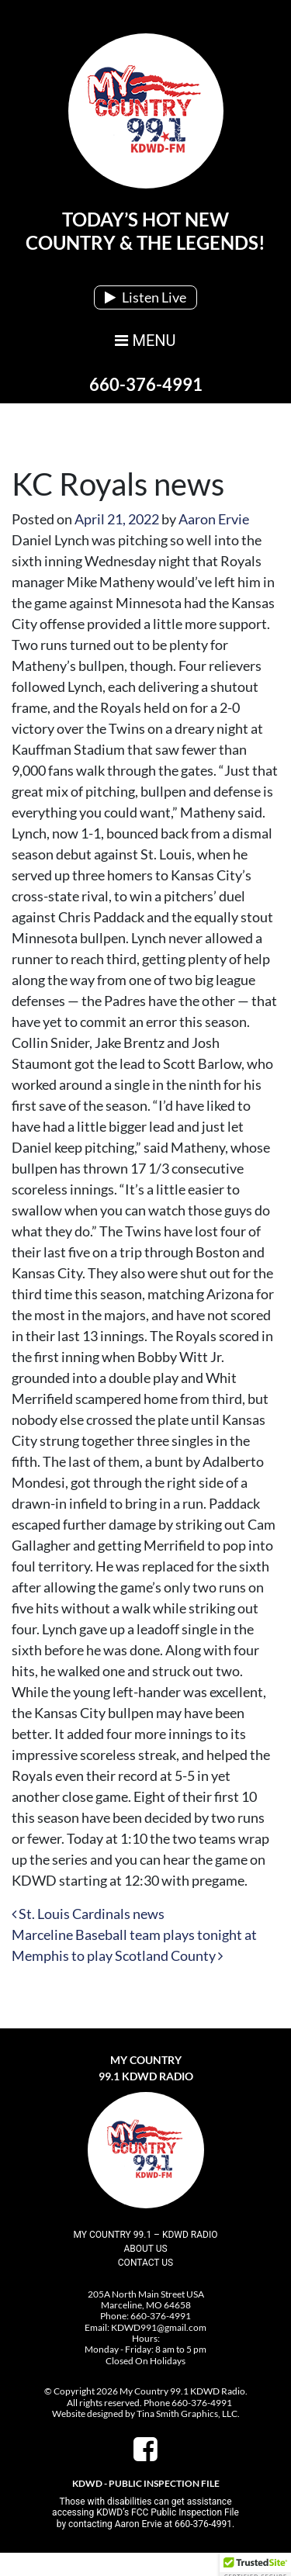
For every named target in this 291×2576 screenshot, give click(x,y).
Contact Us (145, 2262)
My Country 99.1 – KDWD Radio (146, 2234)
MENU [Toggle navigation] (145, 340)
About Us (145, 2248)
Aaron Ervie (213, 518)
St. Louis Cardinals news (88, 1913)
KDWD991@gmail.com (158, 2327)
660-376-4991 (146, 384)
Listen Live (145, 297)
